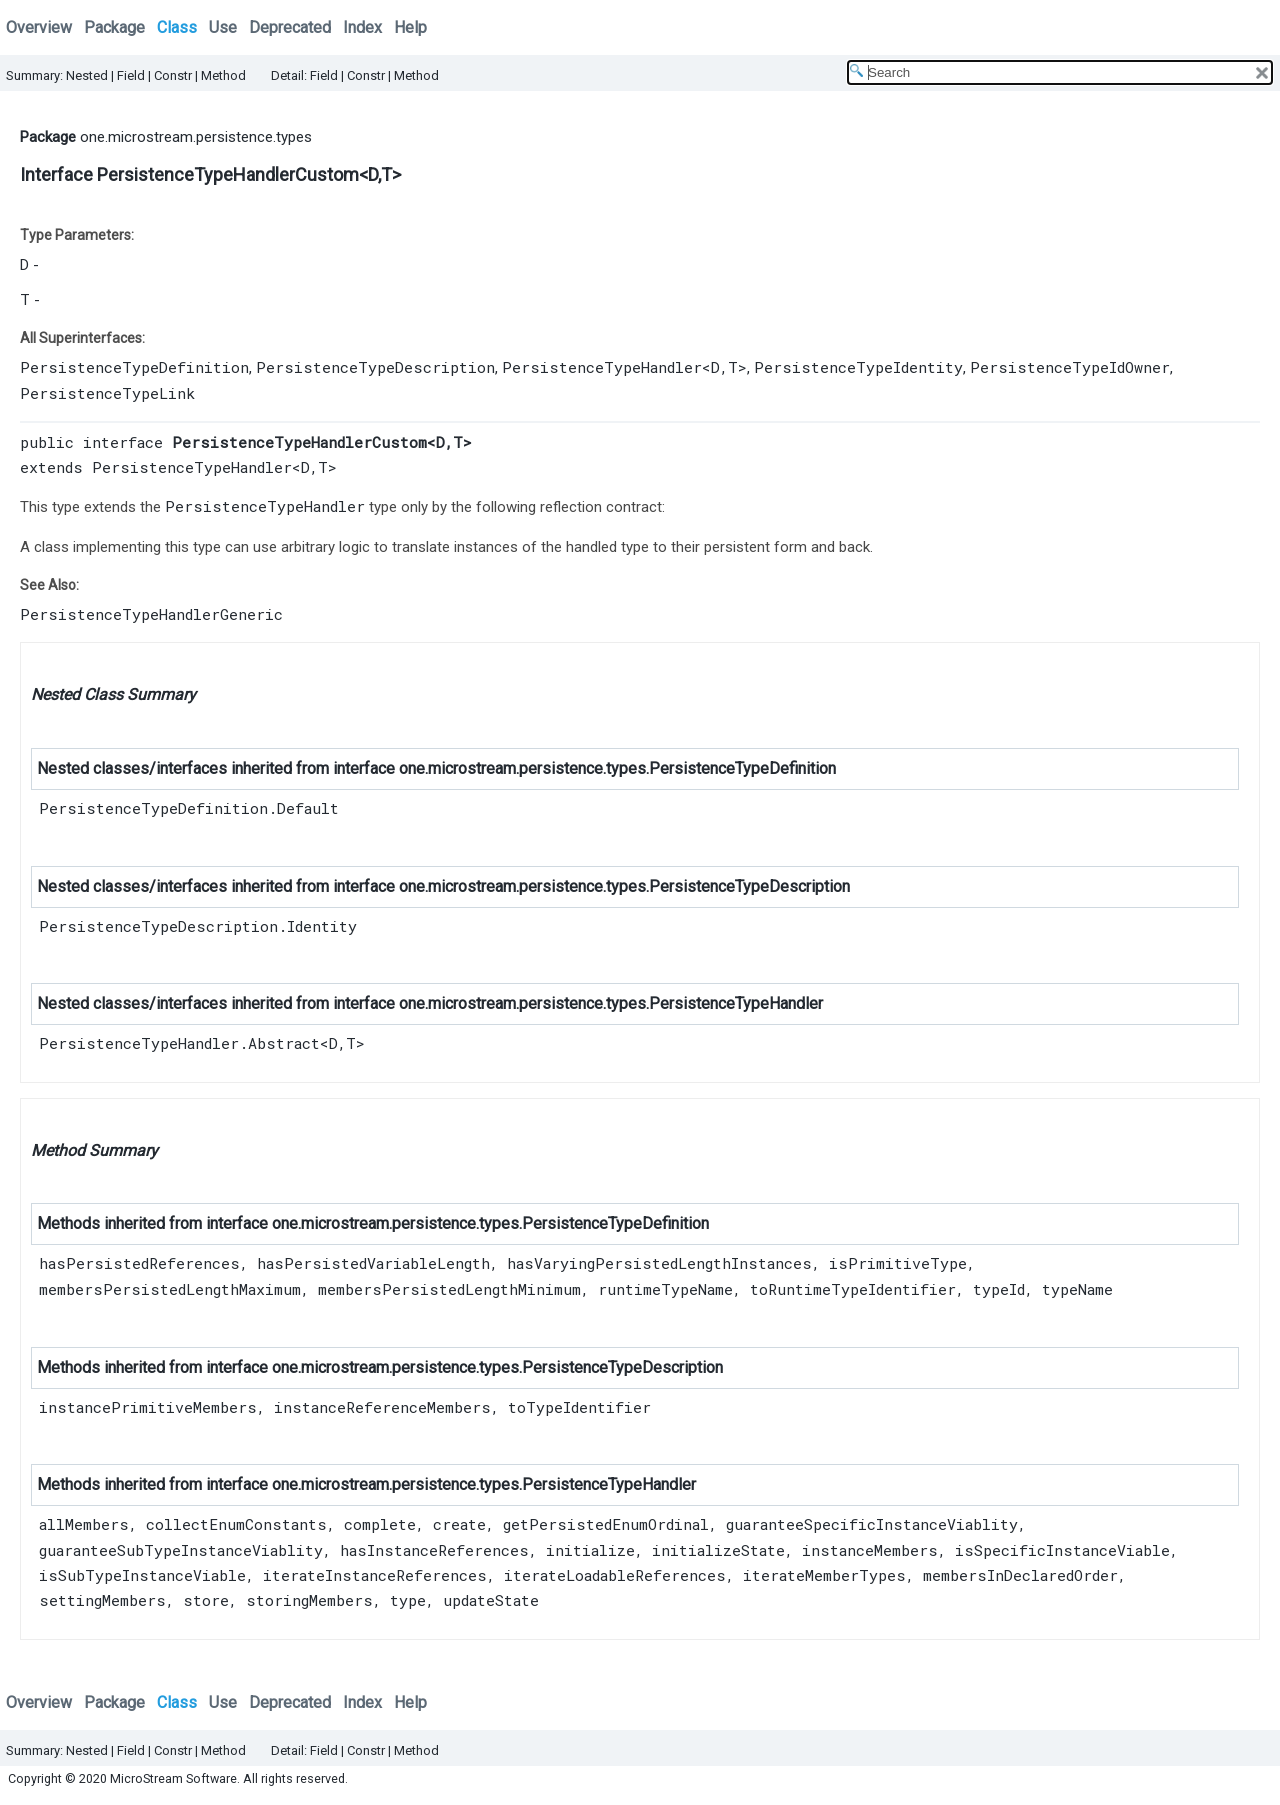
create (459, 1524)
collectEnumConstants (236, 1524)
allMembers (84, 1524)
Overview (39, 27)
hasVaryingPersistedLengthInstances (659, 1263)
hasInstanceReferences (434, 1550)
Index (362, 27)
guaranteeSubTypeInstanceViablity (181, 1550)
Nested (87, 75)
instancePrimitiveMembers (148, 1407)
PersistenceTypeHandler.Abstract (179, 1043)
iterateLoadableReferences (615, 1575)
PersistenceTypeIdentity (858, 367)
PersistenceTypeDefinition (134, 367)
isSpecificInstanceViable (1062, 1550)
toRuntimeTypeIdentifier (853, 1289)
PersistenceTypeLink (107, 393)
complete (380, 1524)
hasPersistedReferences (139, 1263)
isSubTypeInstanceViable (142, 1575)
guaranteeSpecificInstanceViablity (872, 1524)
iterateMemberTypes (824, 1575)
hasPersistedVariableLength (373, 1263)
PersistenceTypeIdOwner (1070, 367)
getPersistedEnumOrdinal (606, 1524)
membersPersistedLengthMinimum (449, 1289)
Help (410, 27)
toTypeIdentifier (579, 1407)
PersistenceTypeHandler (602, 367)
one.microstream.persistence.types (196, 137)
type (408, 1600)
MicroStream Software (173, 1778)
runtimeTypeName (665, 1289)
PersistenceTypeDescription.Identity (198, 926)
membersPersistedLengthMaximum (170, 1289)
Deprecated (290, 27)
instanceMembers (870, 1550)
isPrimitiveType (898, 1263)
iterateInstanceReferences (375, 1575)
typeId (999, 1289)
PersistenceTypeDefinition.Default (189, 808)
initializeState (718, 1550)
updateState (491, 1600)
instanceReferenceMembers (382, 1407)
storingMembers (309, 1600)
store (206, 1600)
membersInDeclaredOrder (1020, 1575)
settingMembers (102, 1600)
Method (223, 75)
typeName (1077, 1289)
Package (114, 27)
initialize (590, 1550)
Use (223, 27)
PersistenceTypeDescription (375, 367)
